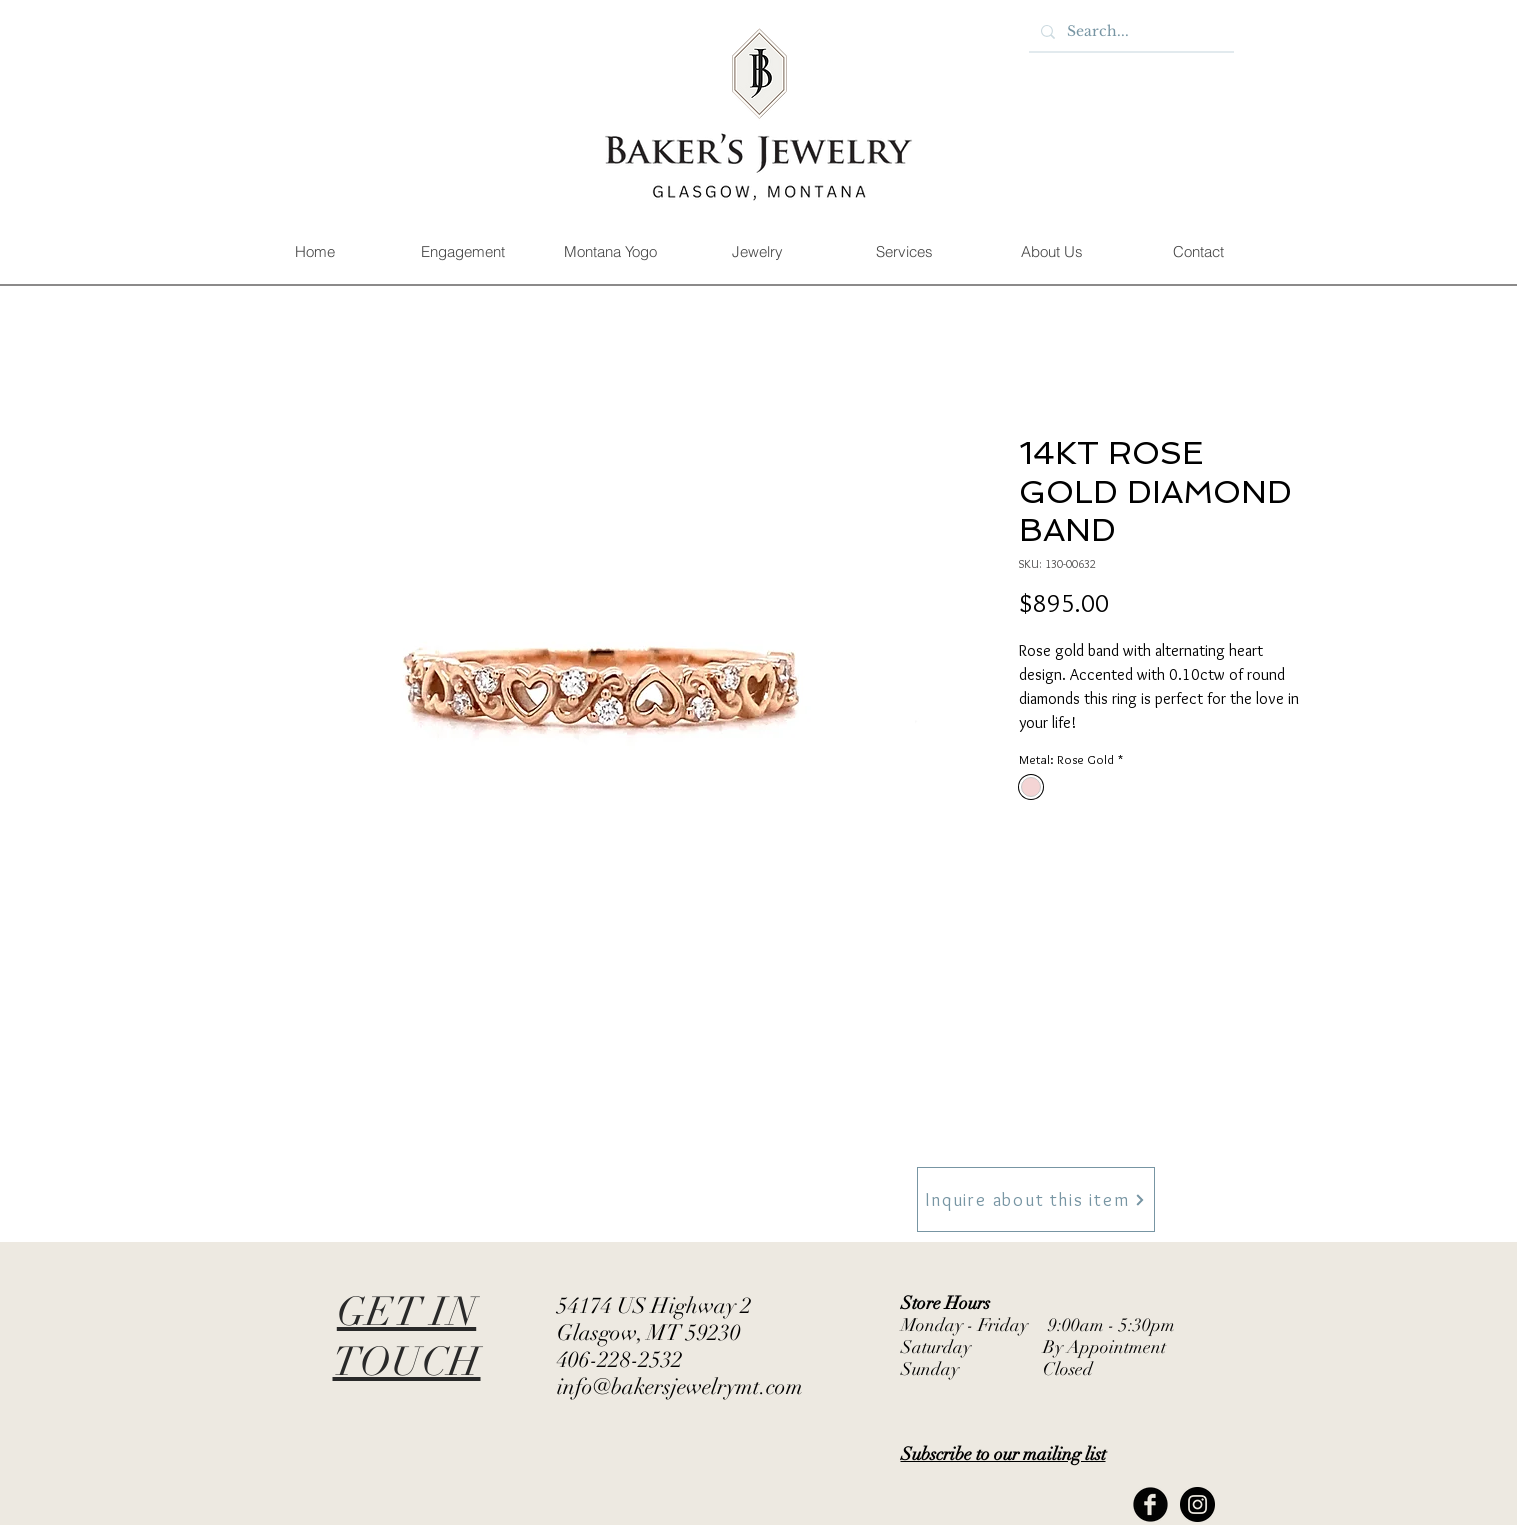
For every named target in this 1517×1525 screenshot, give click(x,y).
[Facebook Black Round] (1150, 1504)
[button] (463, 252)
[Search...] (1129, 32)
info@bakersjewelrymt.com (680, 1386)
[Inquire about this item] (1036, 1199)
